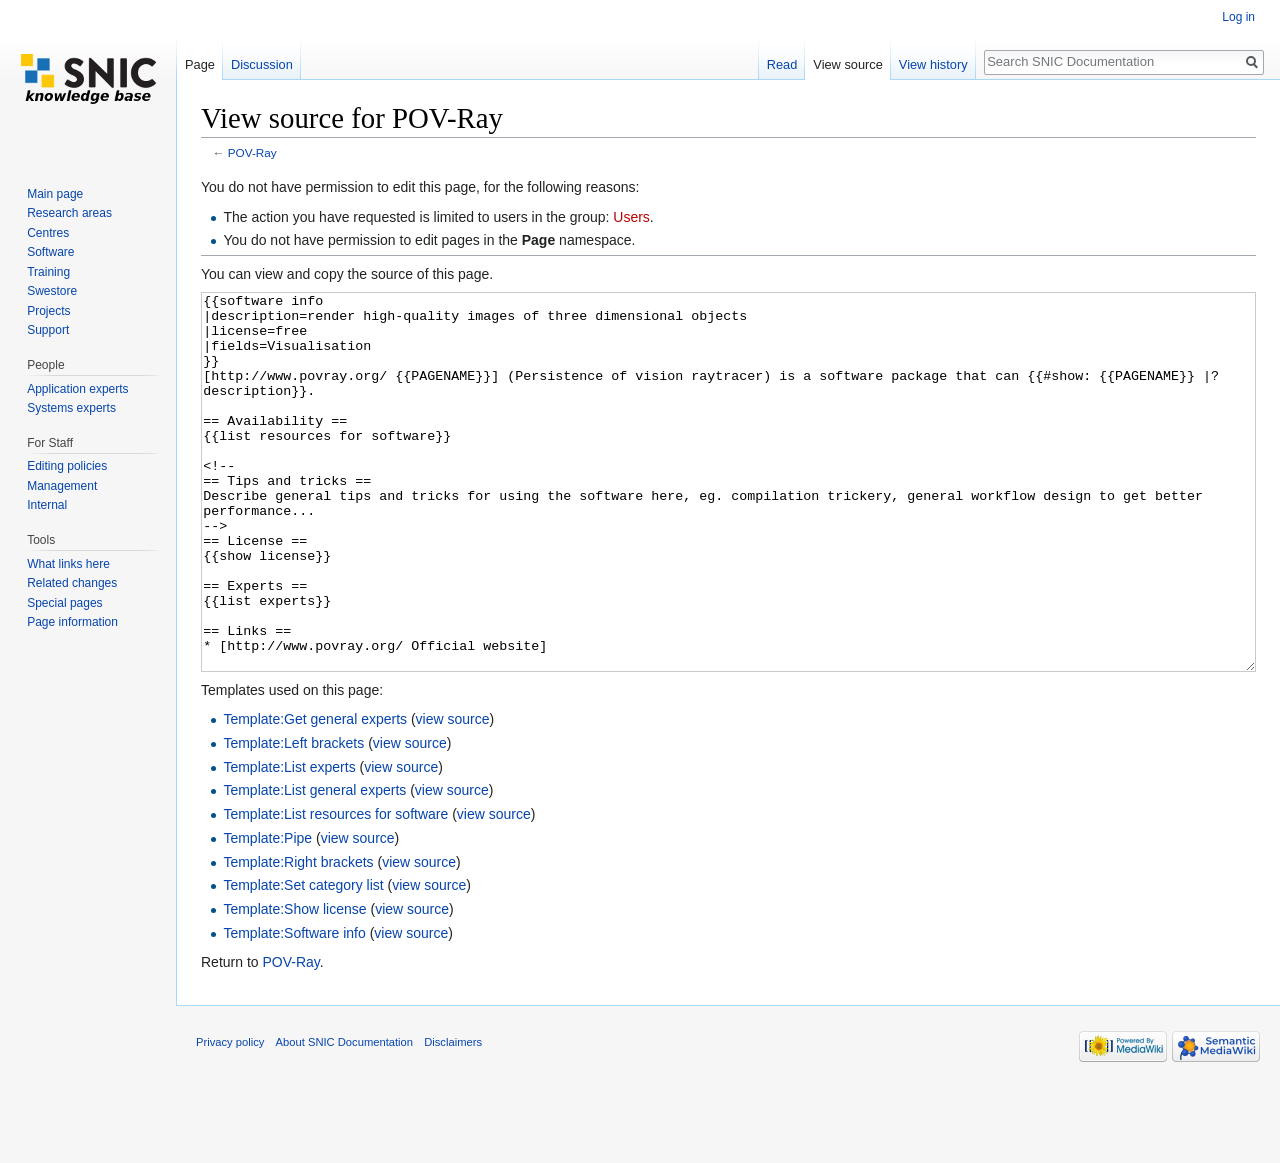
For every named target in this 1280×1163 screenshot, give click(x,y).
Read (782, 64)
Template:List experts (289, 842)
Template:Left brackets (293, 818)
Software (50, 252)
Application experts (77, 389)
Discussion (262, 64)
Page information (72, 622)
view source (453, 794)
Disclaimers (453, 1117)
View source (847, 64)
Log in (1238, 17)
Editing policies (67, 466)
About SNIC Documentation (344, 1117)
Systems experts (71, 408)
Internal (47, 505)
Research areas (69, 213)
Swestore (52, 291)
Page (200, 64)
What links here (68, 564)
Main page (55, 194)
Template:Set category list (303, 960)
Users (631, 217)
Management (62, 486)
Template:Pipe (267, 913)
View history (933, 64)
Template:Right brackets (298, 937)
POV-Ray (252, 152)
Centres (48, 233)
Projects (48, 311)
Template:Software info (294, 1008)
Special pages (64, 603)
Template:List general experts (314, 865)
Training (48, 272)
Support (48, 330)
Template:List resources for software (335, 889)
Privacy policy (230, 1117)
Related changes (72, 583)
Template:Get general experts (315, 794)
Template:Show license (294, 984)
